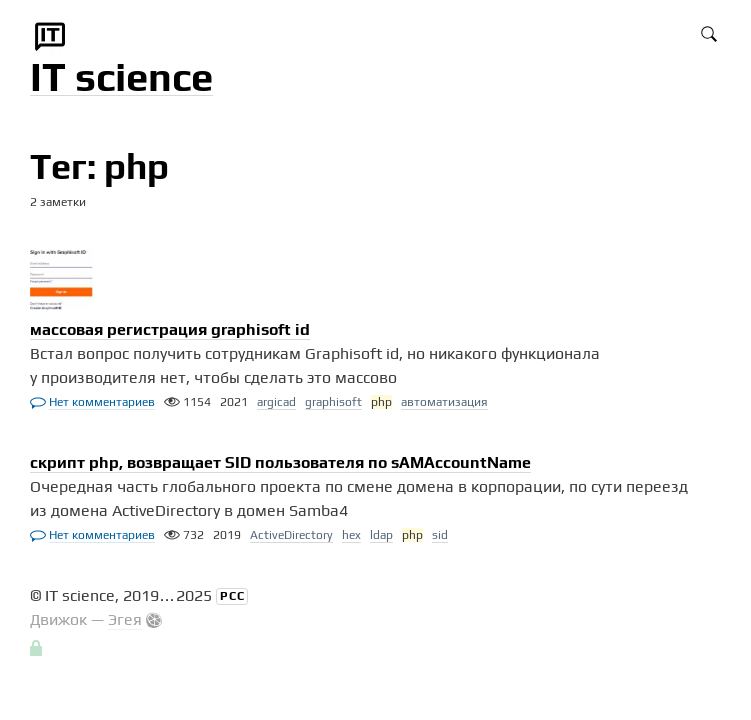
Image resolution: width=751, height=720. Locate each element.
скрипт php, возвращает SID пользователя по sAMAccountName (280, 462)
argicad (276, 402)
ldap (381, 535)
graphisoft (333, 402)
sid (440, 535)
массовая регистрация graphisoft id (170, 329)
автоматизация (444, 402)
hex (351, 535)
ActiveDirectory (291, 535)
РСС (232, 596)
